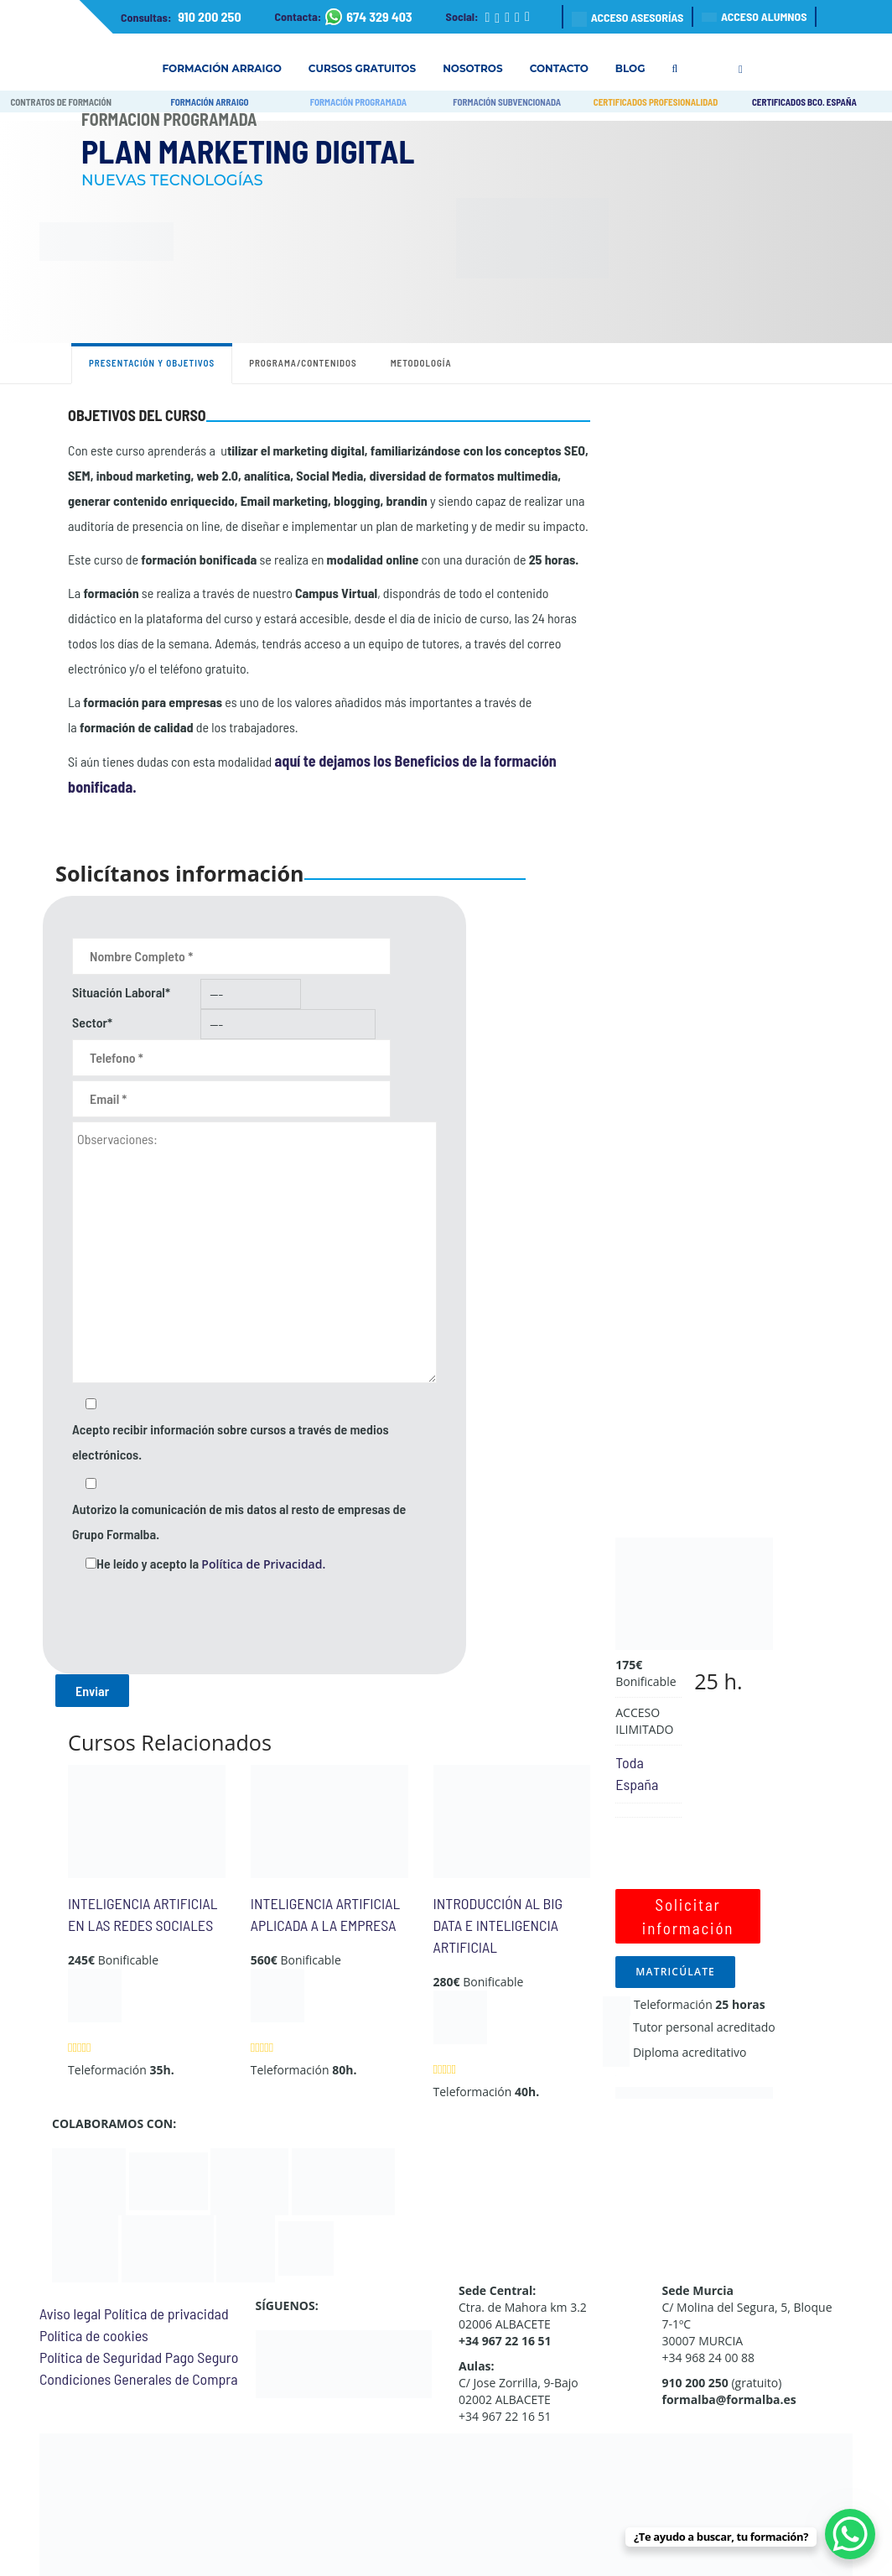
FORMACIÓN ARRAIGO (209, 101)
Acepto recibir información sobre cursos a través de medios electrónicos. (230, 1441)
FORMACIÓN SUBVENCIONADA (507, 101)
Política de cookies (93, 2335)
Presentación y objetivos (152, 362)
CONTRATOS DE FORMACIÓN (61, 101)
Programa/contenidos (303, 362)
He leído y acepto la (210, 1563)
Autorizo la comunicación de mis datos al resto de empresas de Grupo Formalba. (239, 1521)
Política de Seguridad (100, 2357)
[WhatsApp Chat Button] (850, 2534)
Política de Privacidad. (263, 1564)
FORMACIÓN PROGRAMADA (358, 101)
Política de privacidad (166, 2313)
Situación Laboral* (121, 992)
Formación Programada (169, 119)
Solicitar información (688, 1916)
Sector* (92, 1022)
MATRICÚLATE (675, 1972)
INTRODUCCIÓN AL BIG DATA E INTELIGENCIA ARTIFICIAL (498, 1924)
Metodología (421, 362)
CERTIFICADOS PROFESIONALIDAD (656, 101)
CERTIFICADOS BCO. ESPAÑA (804, 101)
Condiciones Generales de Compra (138, 2379)
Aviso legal (70, 2313)
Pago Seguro (201, 2357)
